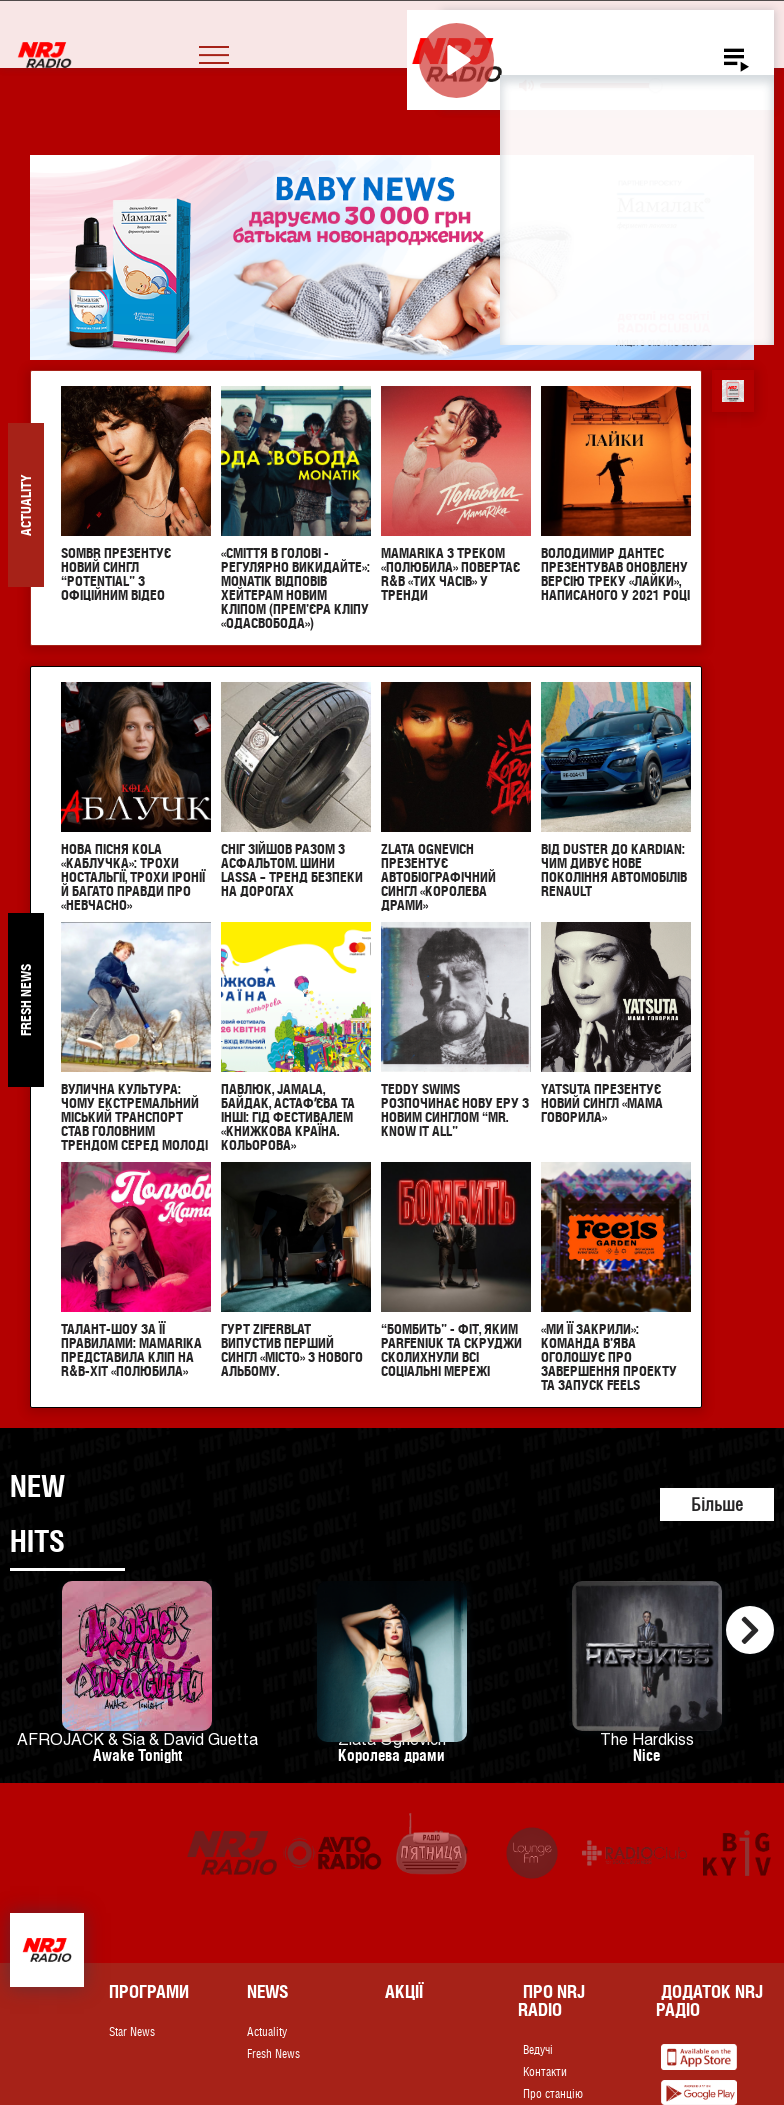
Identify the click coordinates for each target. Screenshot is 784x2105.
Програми (149, 1991)
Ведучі (538, 2050)
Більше (717, 1503)
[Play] (456, 60)
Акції (404, 1991)
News (267, 1991)
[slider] (600, 85)
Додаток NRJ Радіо (709, 2000)
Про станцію (553, 2094)
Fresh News (273, 2054)
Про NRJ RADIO (551, 2000)
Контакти (545, 2072)
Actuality (267, 2032)
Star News (132, 2032)
